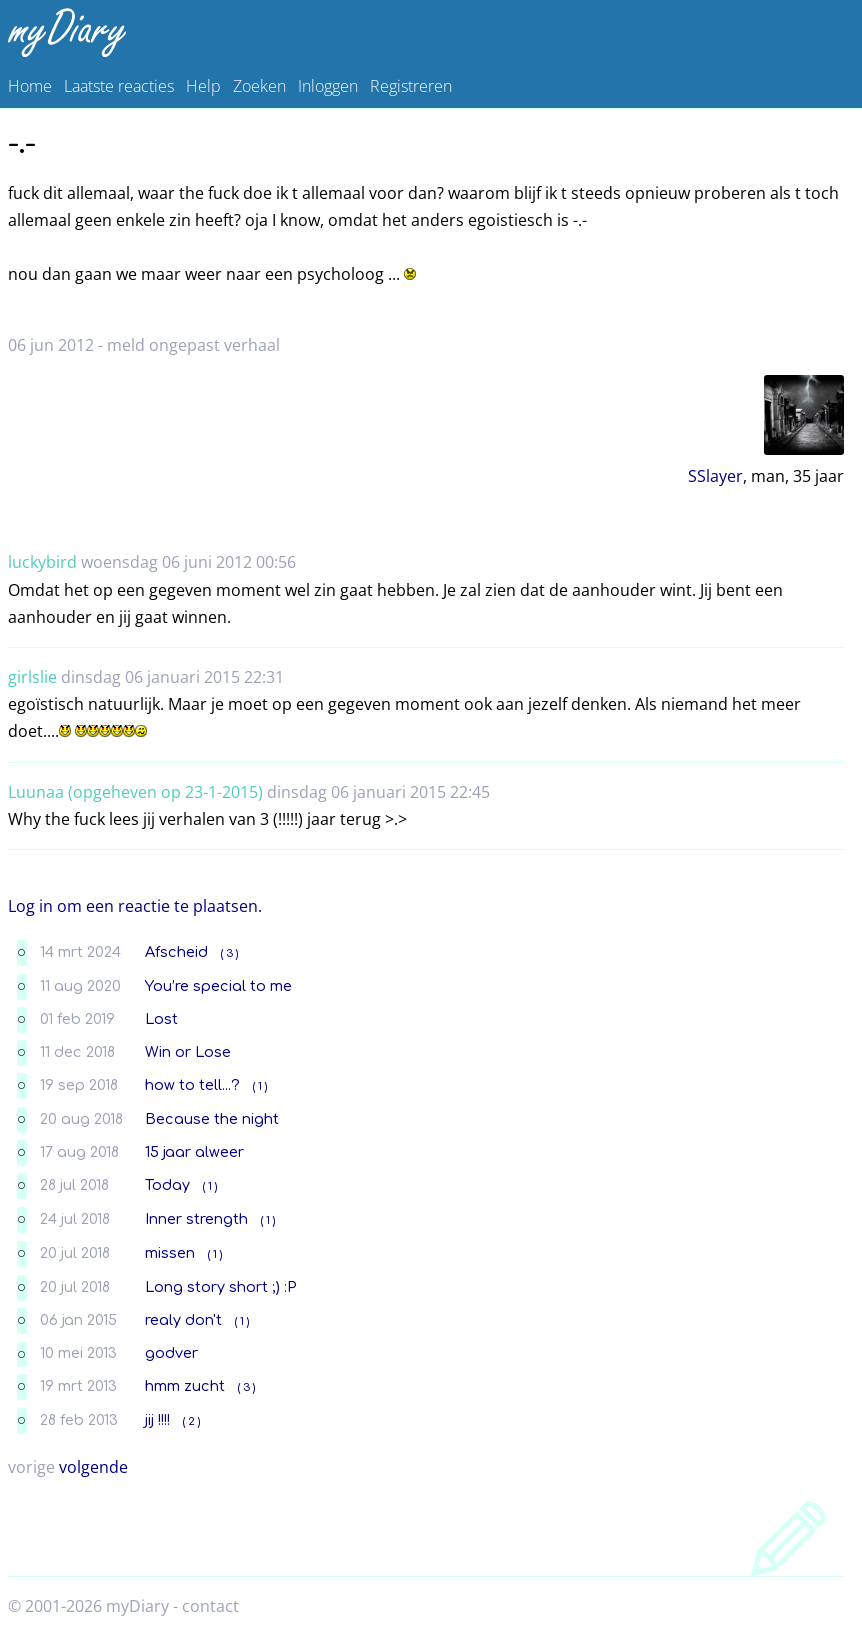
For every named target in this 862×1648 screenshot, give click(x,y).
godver (171, 1353)
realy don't (183, 1320)
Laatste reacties (119, 86)
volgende (93, 1467)
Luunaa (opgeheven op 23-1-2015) (135, 792)
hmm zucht (185, 1386)
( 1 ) (260, 1086)
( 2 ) (191, 1421)
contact (210, 1606)
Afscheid (176, 952)
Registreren (411, 86)
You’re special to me (218, 986)
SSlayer (715, 476)
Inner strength (196, 1219)
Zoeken (259, 86)
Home (30, 86)
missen (170, 1253)
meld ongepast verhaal (193, 345)
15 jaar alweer (194, 1152)
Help (203, 86)
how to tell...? (192, 1085)
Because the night (212, 1119)
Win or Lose (188, 1052)
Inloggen (328, 86)
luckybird (42, 562)
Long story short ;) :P (221, 1287)
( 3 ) (229, 953)
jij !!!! (157, 1420)
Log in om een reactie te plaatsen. (135, 906)
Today (167, 1185)
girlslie (32, 677)
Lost (161, 1019)
